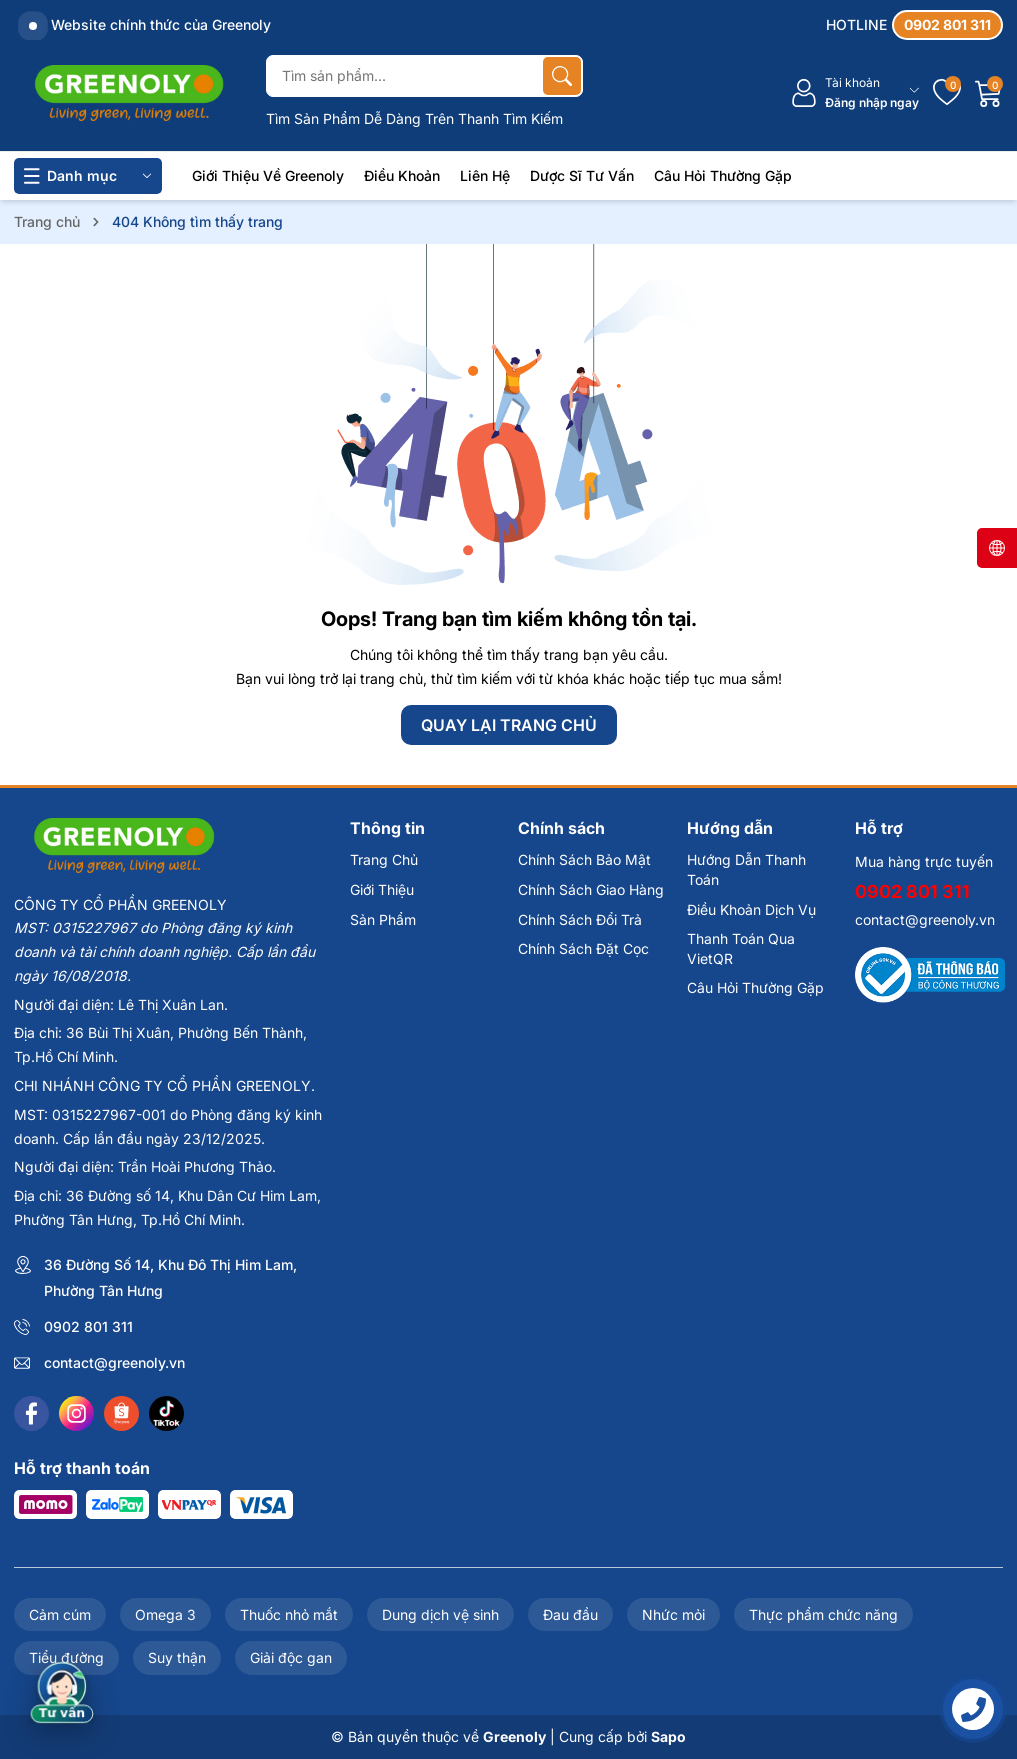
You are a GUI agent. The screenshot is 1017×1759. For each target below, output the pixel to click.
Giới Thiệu (382, 889)
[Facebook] (31, 1413)
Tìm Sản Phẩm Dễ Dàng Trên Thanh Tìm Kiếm (414, 118)
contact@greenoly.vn (114, 1362)
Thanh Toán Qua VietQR (741, 948)
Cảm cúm (60, 1614)
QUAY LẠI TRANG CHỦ (509, 725)
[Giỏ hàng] (989, 93)
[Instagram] (76, 1413)
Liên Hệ (485, 175)
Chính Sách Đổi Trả (580, 919)
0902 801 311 (88, 1326)
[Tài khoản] (854, 93)
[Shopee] (121, 1413)
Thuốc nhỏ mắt (289, 1614)
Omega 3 (165, 1614)
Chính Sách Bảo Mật (584, 859)
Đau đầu (570, 1614)
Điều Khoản (402, 175)
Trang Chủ (384, 859)
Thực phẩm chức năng (823, 1614)
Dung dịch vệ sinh (440, 1614)
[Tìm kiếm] (562, 76)
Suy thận (177, 1657)
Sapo (668, 1736)
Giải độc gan (291, 1657)
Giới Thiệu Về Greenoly (268, 175)
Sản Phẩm (383, 919)
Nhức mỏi (673, 1614)
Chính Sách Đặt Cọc (583, 948)
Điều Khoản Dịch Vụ (751, 909)
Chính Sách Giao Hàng (591, 889)
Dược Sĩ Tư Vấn (582, 175)
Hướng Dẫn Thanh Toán (746, 869)
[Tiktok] (166, 1413)
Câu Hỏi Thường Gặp (723, 175)
